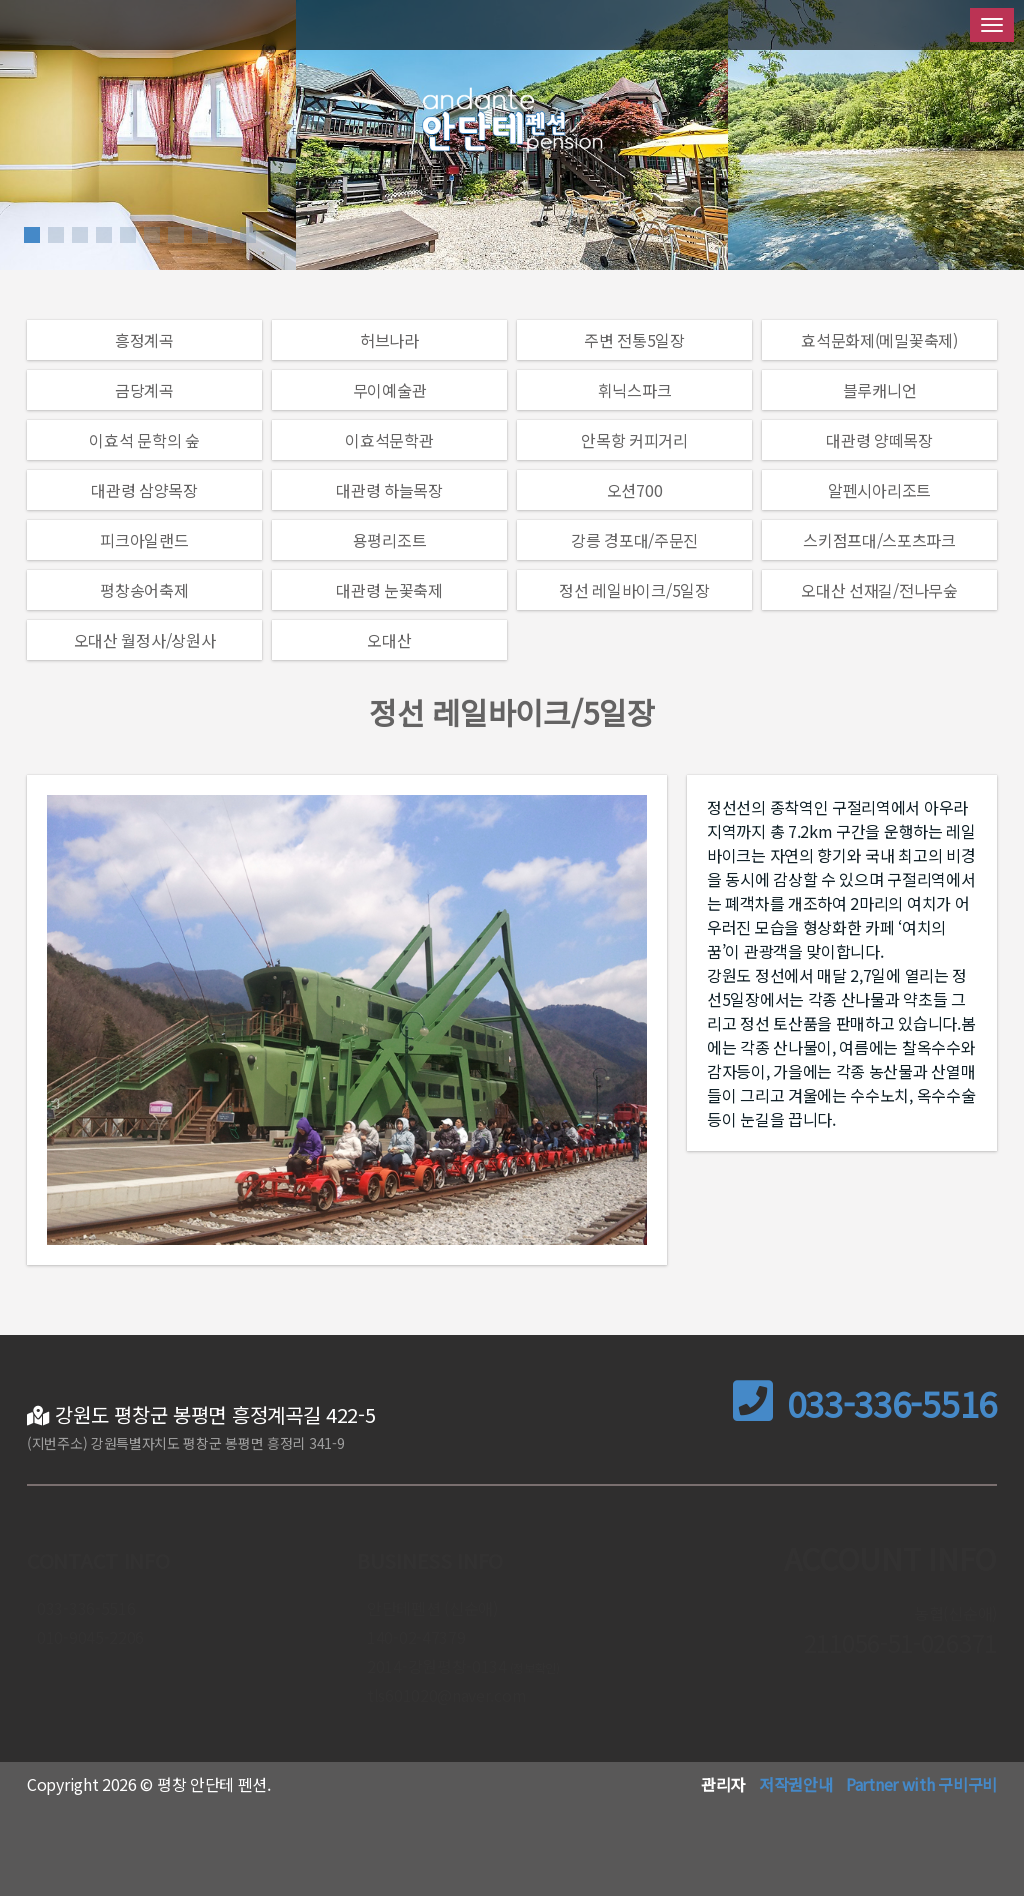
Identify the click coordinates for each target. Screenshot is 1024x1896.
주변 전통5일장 (634, 340)
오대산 (389, 640)
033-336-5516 (865, 1403)
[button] (32, 235)
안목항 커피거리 (634, 440)
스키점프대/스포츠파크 (879, 540)
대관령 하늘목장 (389, 490)
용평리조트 (390, 540)
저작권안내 (796, 1784)
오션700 (635, 490)
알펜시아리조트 (879, 490)
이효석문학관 (389, 440)
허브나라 (389, 340)
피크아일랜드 (144, 540)
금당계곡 (144, 390)
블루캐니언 (880, 390)
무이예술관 (390, 390)
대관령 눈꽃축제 (389, 590)
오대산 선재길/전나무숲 (879, 590)
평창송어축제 (144, 590)
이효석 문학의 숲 (144, 440)
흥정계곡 (144, 340)
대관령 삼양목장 (144, 490)
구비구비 (967, 1784)
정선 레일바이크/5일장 (634, 590)
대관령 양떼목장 (879, 440)
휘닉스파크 (635, 390)
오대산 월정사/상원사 (145, 640)
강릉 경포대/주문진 (634, 540)
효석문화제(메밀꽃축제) (879, 340)
